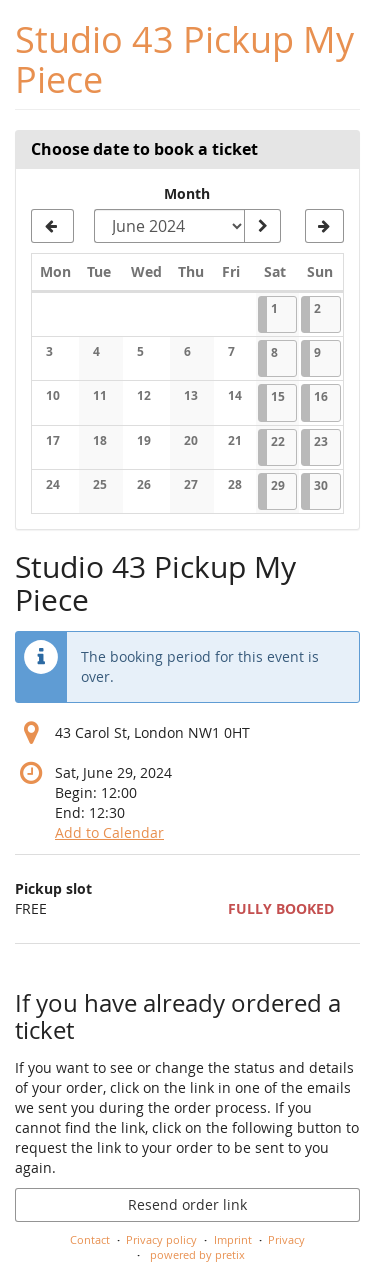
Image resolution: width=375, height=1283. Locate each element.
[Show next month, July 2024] (324, 226)
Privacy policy (161, 1239)
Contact (90, 1239)
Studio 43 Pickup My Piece (184, 59)
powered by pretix (197, 1254)
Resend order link (187, 1204)
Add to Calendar (109, 832)
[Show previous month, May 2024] (52, 226)
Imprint (233, 1239)
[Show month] (262, 226)
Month (187, 193)
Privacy (286, 1239)
